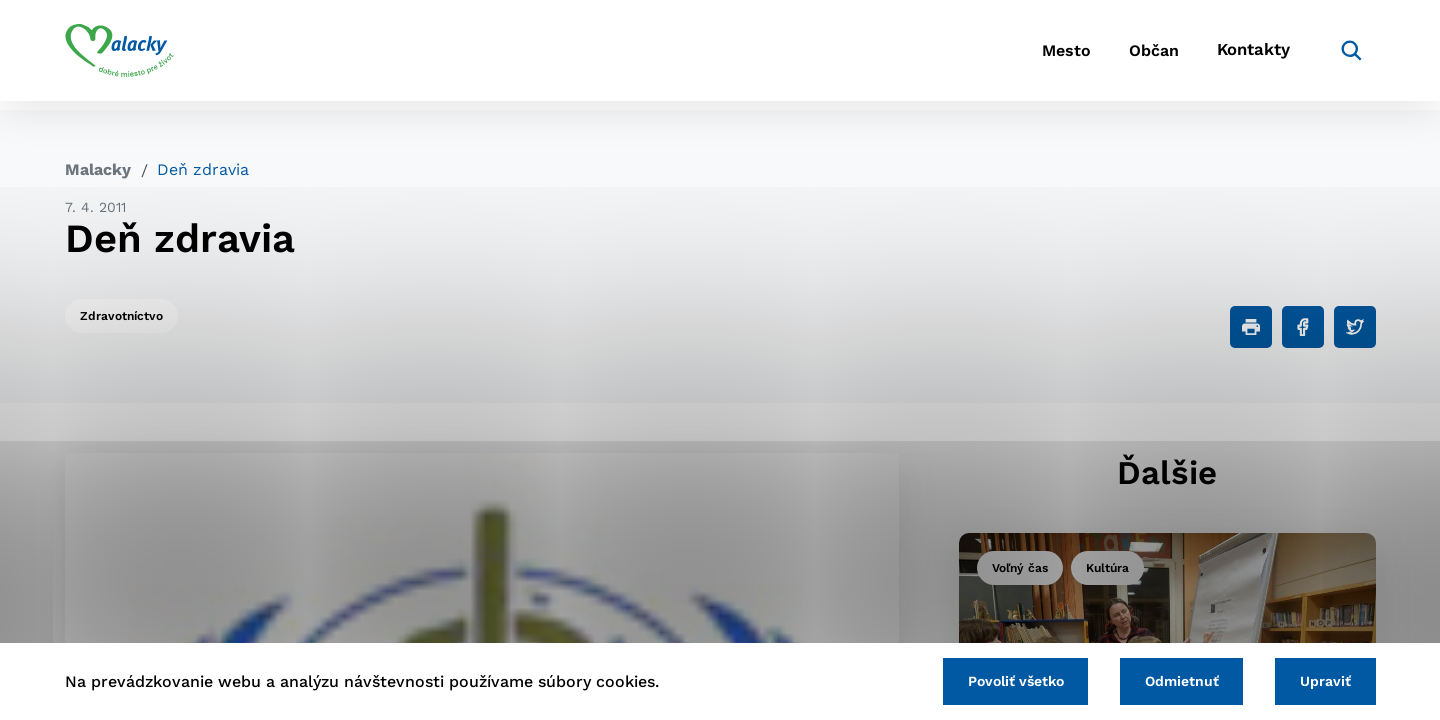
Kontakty (1250, 55)
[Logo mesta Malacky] (119, 55)
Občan (1139, 55)
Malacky (98, 169)
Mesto (1039, 55)
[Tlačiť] (1251, 327)
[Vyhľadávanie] (1346, 55)
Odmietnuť (1172, 680)
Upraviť (1322, 680)
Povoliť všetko (999, 680)
